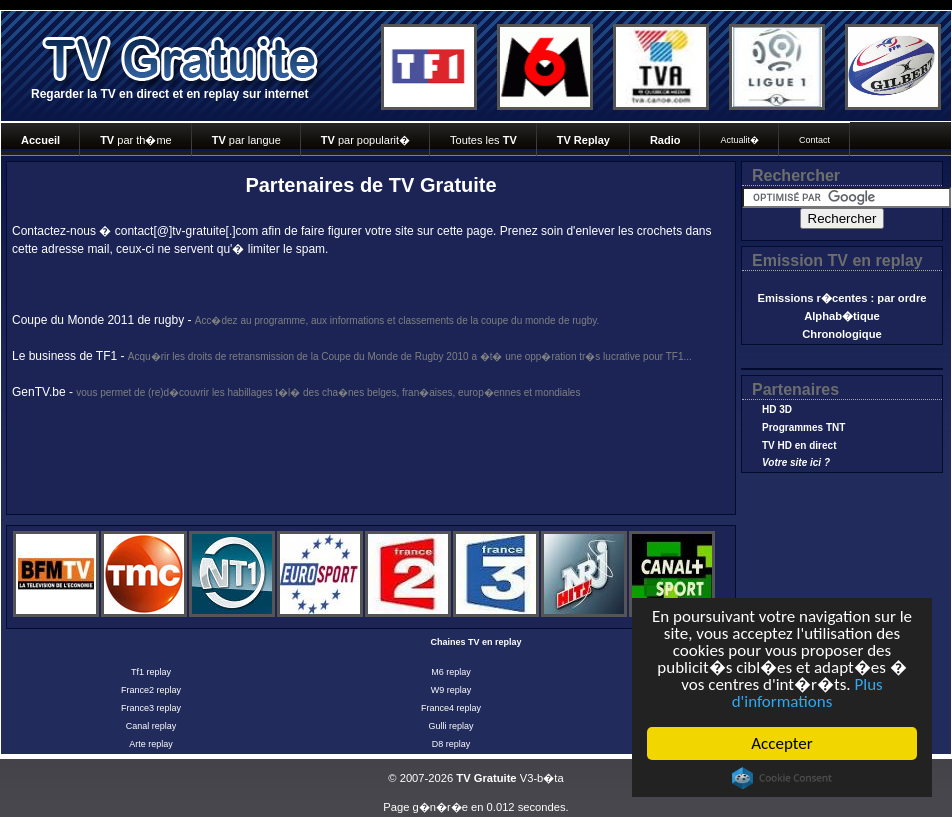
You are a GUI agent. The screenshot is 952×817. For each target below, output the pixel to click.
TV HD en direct (799, 445)
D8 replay (451, 744)
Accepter (781, 743)
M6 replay (451, 672)
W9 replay (451, 690)
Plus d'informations (807, 693)
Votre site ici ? (796, 462)
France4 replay (451, 708)
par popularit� (365, 140)
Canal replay (151, 726)
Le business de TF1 (64, 356)
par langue (246, 140)
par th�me (136, 140)
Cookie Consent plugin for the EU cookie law (782, 778)
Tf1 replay (151, 672)
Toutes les (483, 140)
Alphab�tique (842, 316)
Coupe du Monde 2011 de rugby (98, 320)
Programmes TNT (803, 427)
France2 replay (151, 690)
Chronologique (842, 334)
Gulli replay (450, 726)
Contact (814, 140)
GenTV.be (39, 392)
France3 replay (151, 708)
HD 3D (777, 409)
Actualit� (739, 140)
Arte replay (151, 744)
